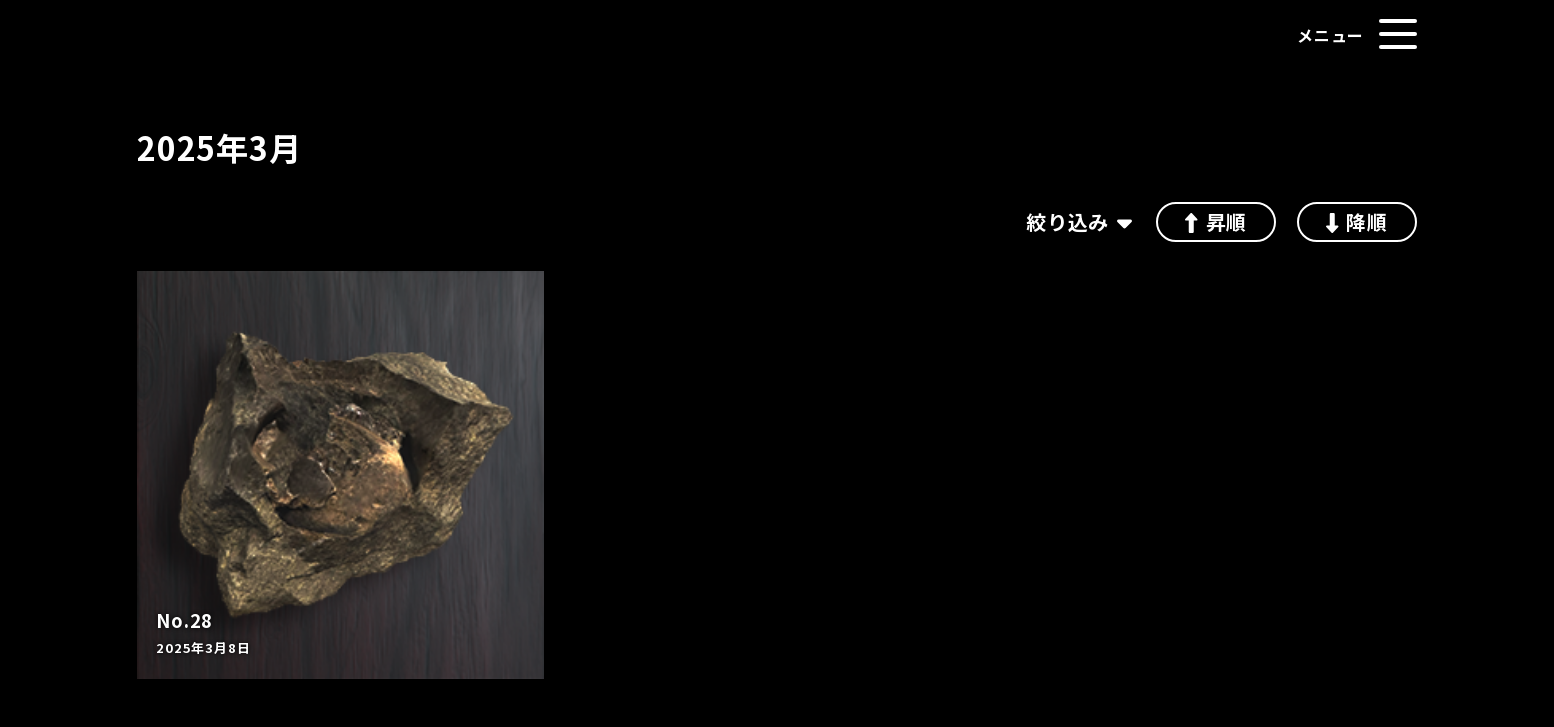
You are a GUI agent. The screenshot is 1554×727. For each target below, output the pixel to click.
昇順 (1216, 221)
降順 (1357, 221)
